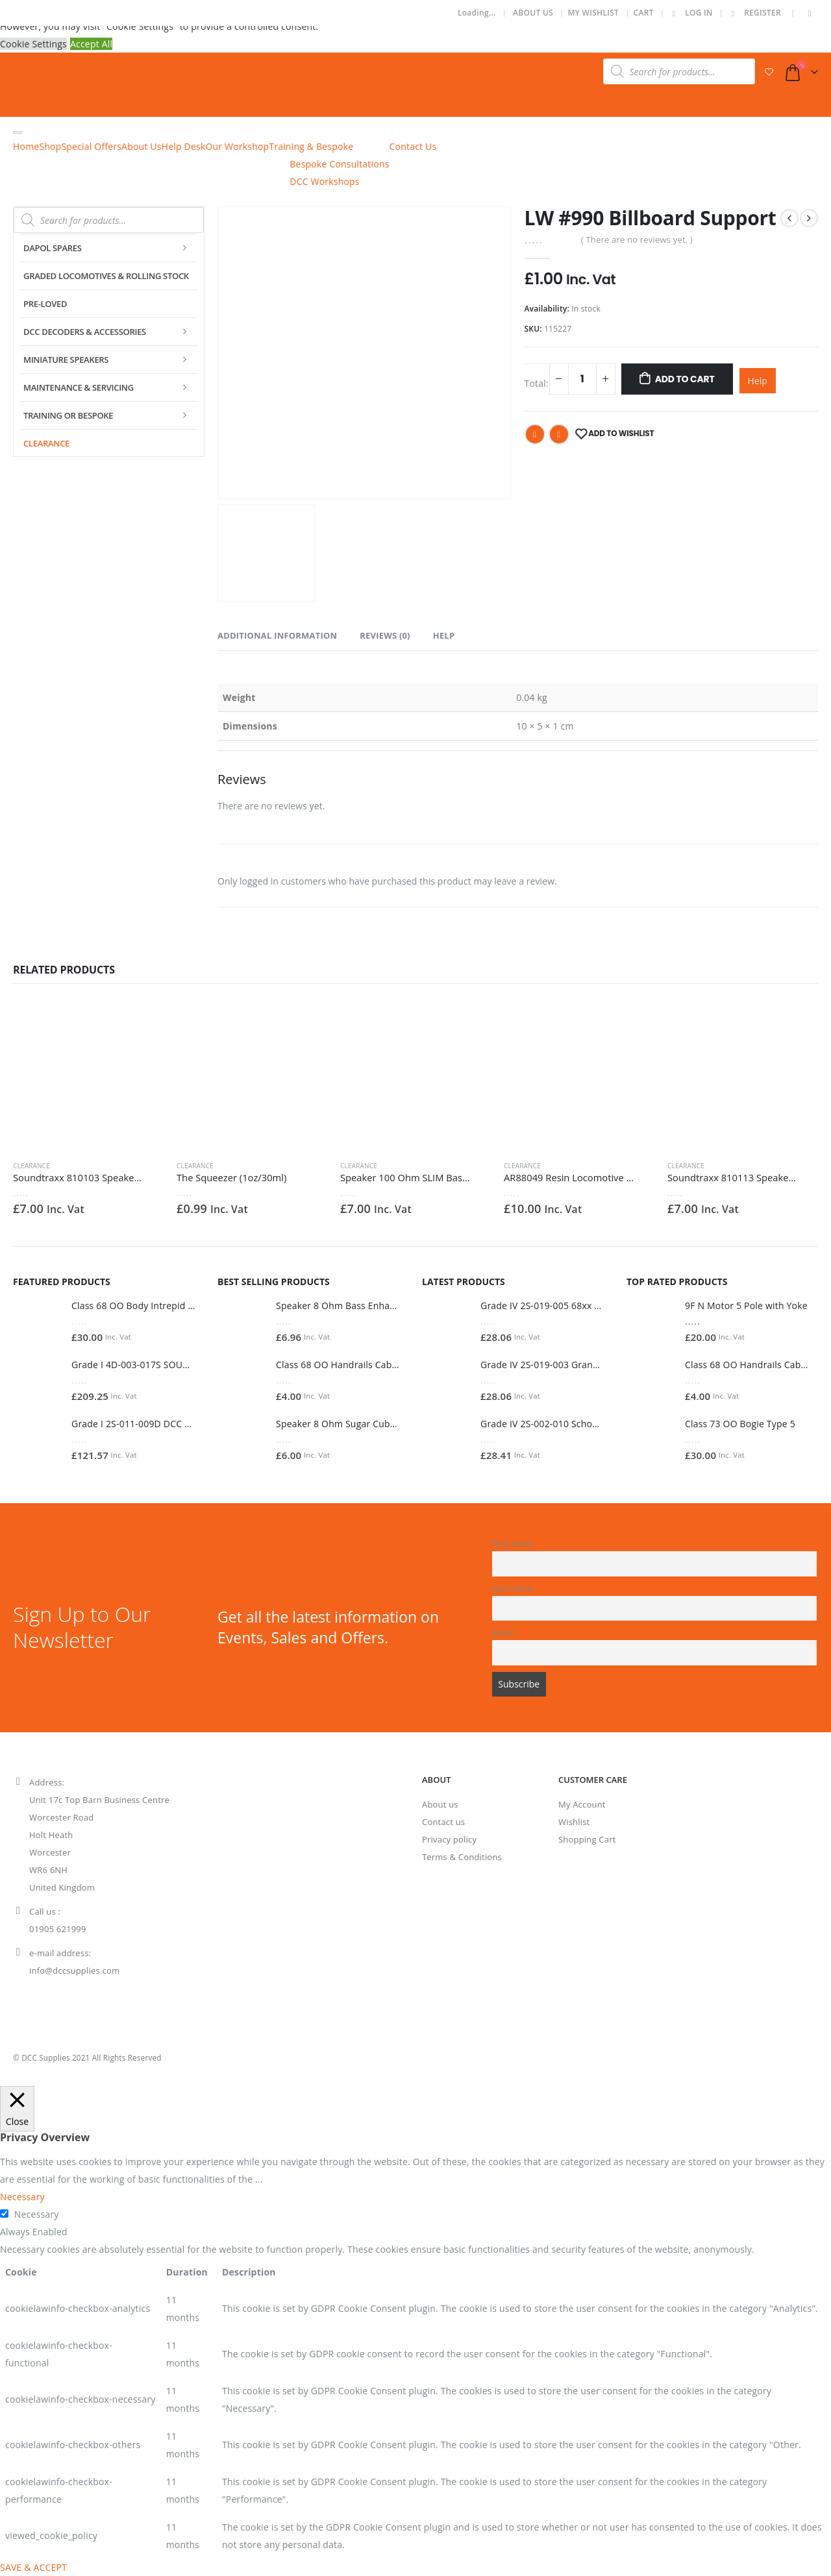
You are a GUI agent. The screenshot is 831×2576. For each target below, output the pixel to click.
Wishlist (573, 1822)
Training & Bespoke (311, 146)
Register (754, 12)
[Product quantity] (582, 379)
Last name (512, 1588)
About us (440, 1804)
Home (26, 146)
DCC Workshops (324, 181)
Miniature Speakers (65, 359)
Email (559, 434)
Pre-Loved (45, 304)
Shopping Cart (586, 1839)
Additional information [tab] (277, 635)
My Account (582, 1804)
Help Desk (184, 146)
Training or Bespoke (68, 415)
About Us (533, 12)
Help (757, 380)
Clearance (46, 443)
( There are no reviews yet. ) (637, 239)
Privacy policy (449, 1839)
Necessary (36, 2214)
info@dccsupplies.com (74, 1970)
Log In (690, 12)
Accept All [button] (91, 44)
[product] (88, 1075)
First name (513, 1543)
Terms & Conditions (462, 1857)
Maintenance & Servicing (78, 387)
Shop (50, 146)
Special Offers (91, 146)
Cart (644, 12)
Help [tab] (444, 635)
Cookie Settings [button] (33, 44)
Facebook (535, 434)
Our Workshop (237, 146)
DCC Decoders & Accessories (84, 331)
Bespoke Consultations (339, 164)
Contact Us (413, 146)
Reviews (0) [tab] (385, 635)
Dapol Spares (52, 248)
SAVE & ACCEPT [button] (33, 2567)
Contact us (443, 1822)
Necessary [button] (22, 2196)
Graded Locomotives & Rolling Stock (106, 276)
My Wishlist (593, 12)
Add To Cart (685, 379)
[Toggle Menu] (17, 132)
